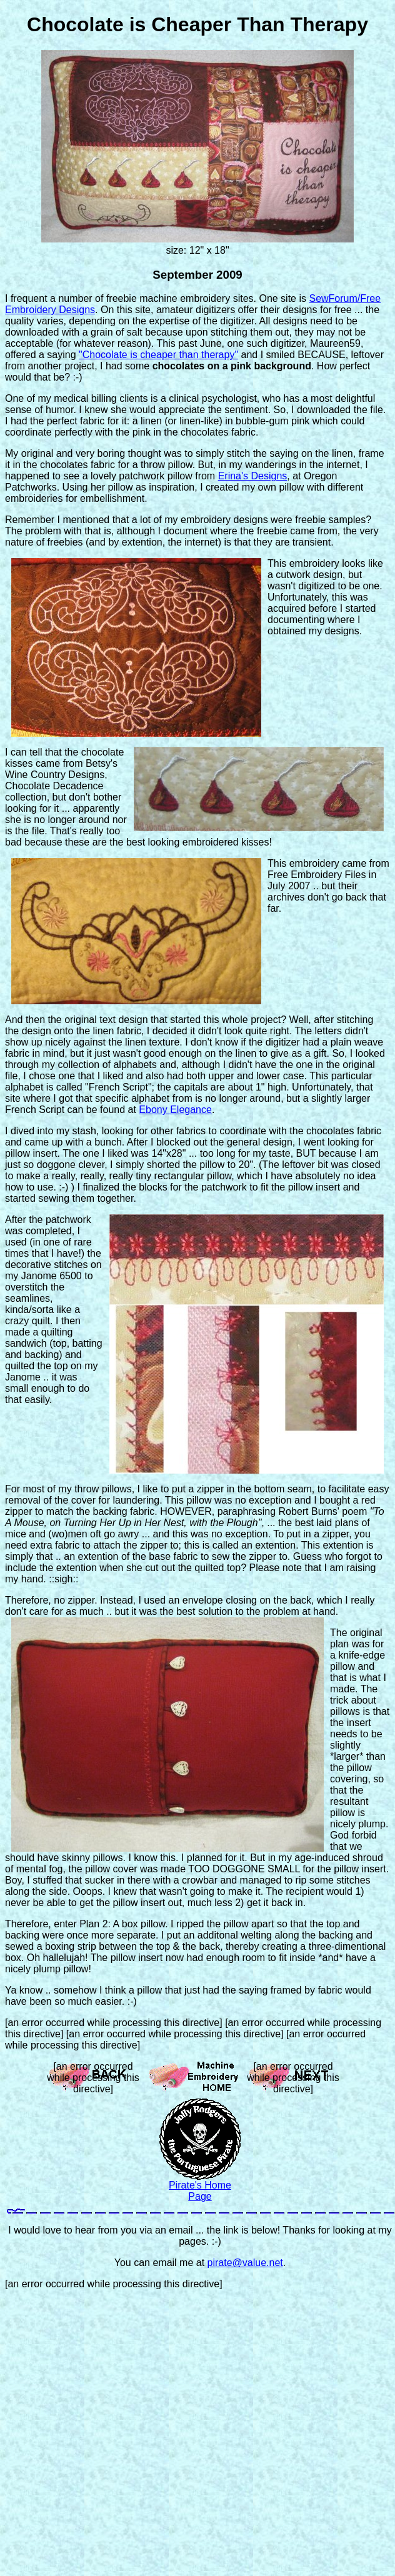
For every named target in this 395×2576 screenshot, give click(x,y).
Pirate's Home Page (200, 2191)
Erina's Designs (253, 476)
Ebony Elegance (175, 1109)
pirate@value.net (245, 2262)
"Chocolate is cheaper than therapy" (158, 354)
